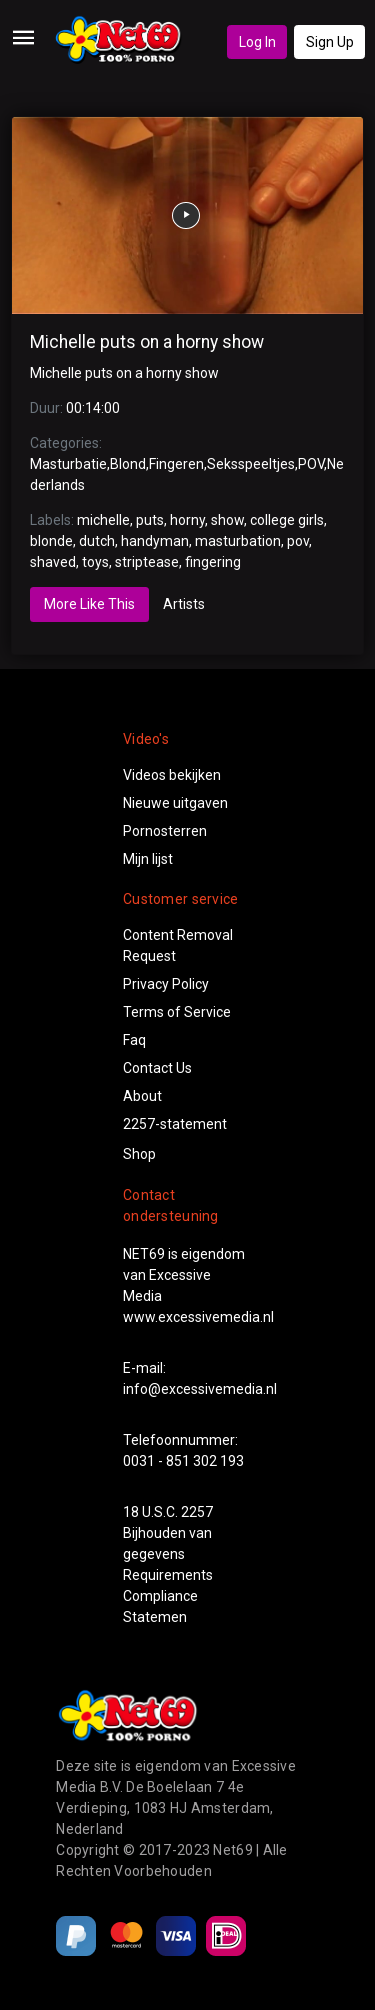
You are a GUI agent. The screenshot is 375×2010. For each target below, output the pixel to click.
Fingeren (176, 464)
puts (150, 520)
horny (187, 520)
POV (311, 464)
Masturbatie (68, 464)
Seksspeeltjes (251, 464)
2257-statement (175, 1124)
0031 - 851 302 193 (183, 1461)
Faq (134, 1040)
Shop (139, 1154)
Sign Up (330, 42)
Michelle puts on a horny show (147, 342)
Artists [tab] (184, 604)
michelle (103, 520)
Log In (257, 42)
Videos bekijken (172, 775)
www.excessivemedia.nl (198, 1317)
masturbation (238, 541)
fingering (213, 562)
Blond (128, 464)
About (142, 1096)
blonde (51, 541)
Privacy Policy (166, 984)
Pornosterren (165, 831)
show (227, 520)
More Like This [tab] (89, 604)
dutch (97, 541)
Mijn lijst (148, 859)
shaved (53, 562)
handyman (155, 541)
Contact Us (157, 1068)
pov (298, 541)
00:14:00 (93, 408)
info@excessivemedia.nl (200, 1389)
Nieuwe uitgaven (175, 803)
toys (95, 562)
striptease (147, 562)
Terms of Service (177, 1012)
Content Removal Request (178, 945)
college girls (287, 520)
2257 (197, 1512)
